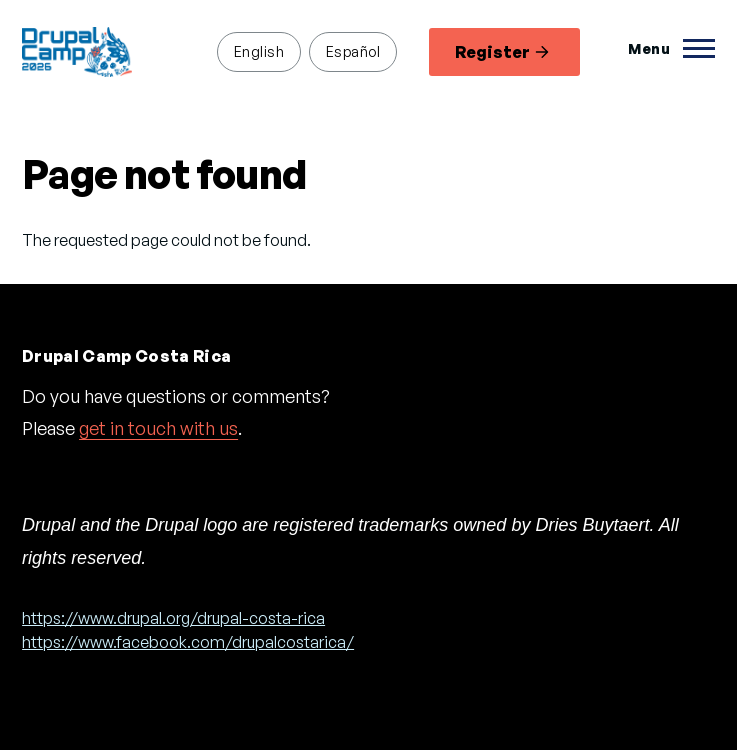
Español (353, 51)
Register (502, 52)
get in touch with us (158, 428)
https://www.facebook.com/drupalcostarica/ (188, 642)
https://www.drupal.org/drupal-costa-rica (173, 618)
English (259, 51)
